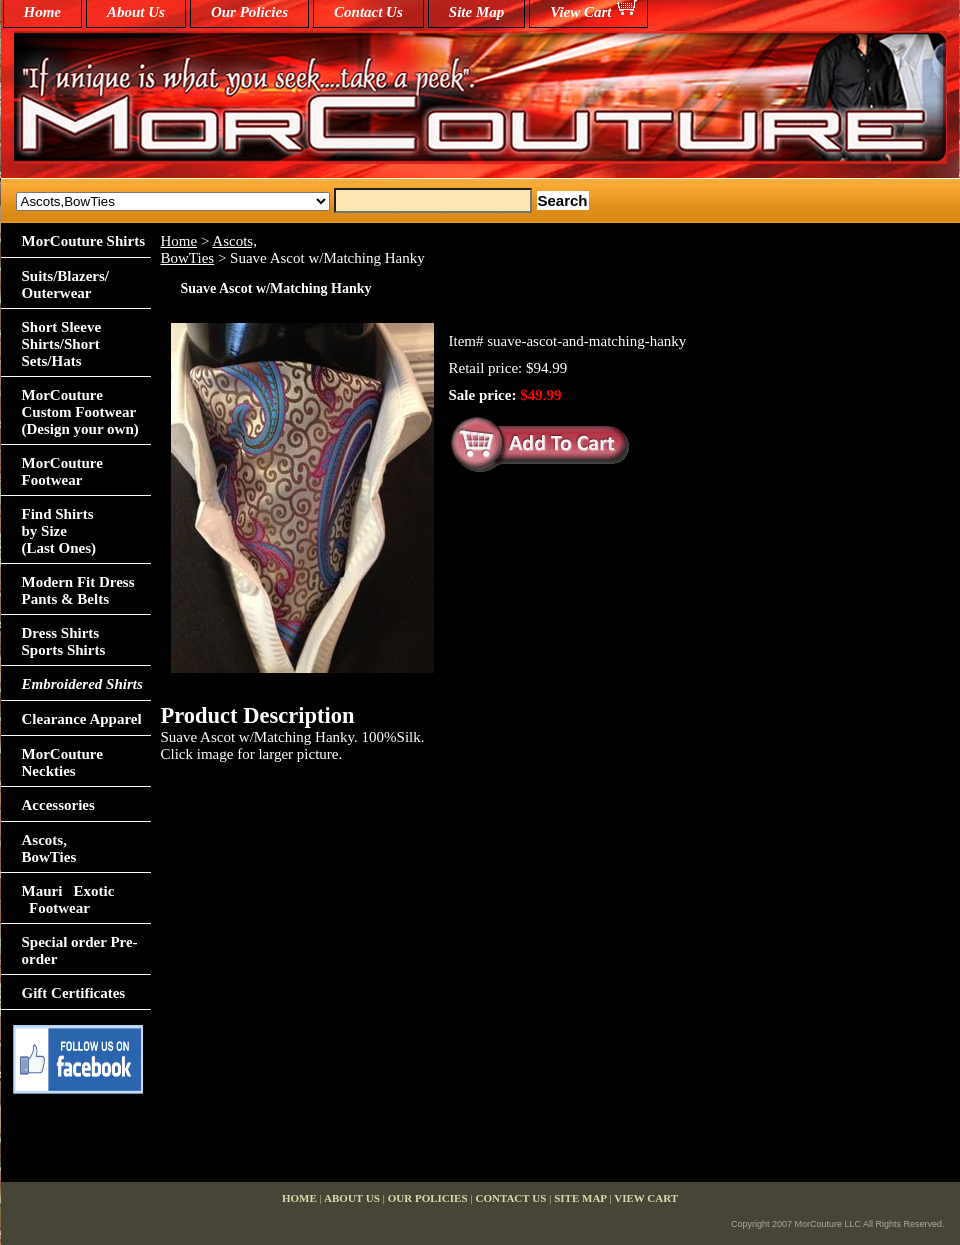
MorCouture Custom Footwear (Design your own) (80, 412)
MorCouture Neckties (62, 762)
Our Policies (249, 12)
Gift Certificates (74, 993)
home (43, 12)
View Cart (580, 12)
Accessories (58, 805)
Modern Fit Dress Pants (78, 590)
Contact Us (368, 12)
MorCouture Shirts (83, 241)
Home (179, 241)
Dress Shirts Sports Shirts (64, 641)
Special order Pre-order (80, 950)
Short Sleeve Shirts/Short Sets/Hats (62, 344)
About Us (136, 12)
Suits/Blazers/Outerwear (66, 284)
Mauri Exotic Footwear (68, 899)
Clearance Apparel (82, 719)
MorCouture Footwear (62, 471)
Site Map (476, 12)
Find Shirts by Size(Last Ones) (59, 531)
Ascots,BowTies (209, 249)
